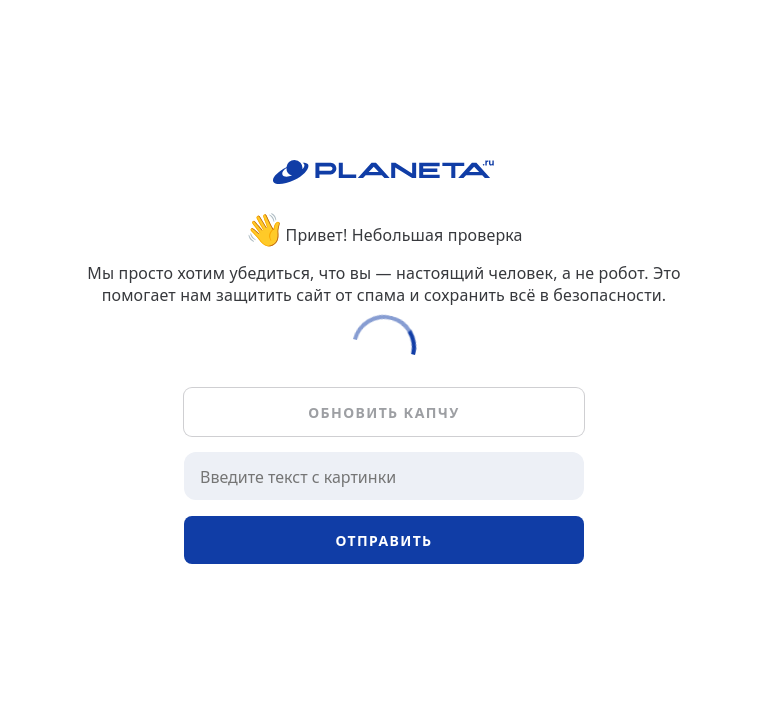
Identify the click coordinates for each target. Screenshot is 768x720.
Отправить (383, 540)
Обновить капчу (383, 412)
